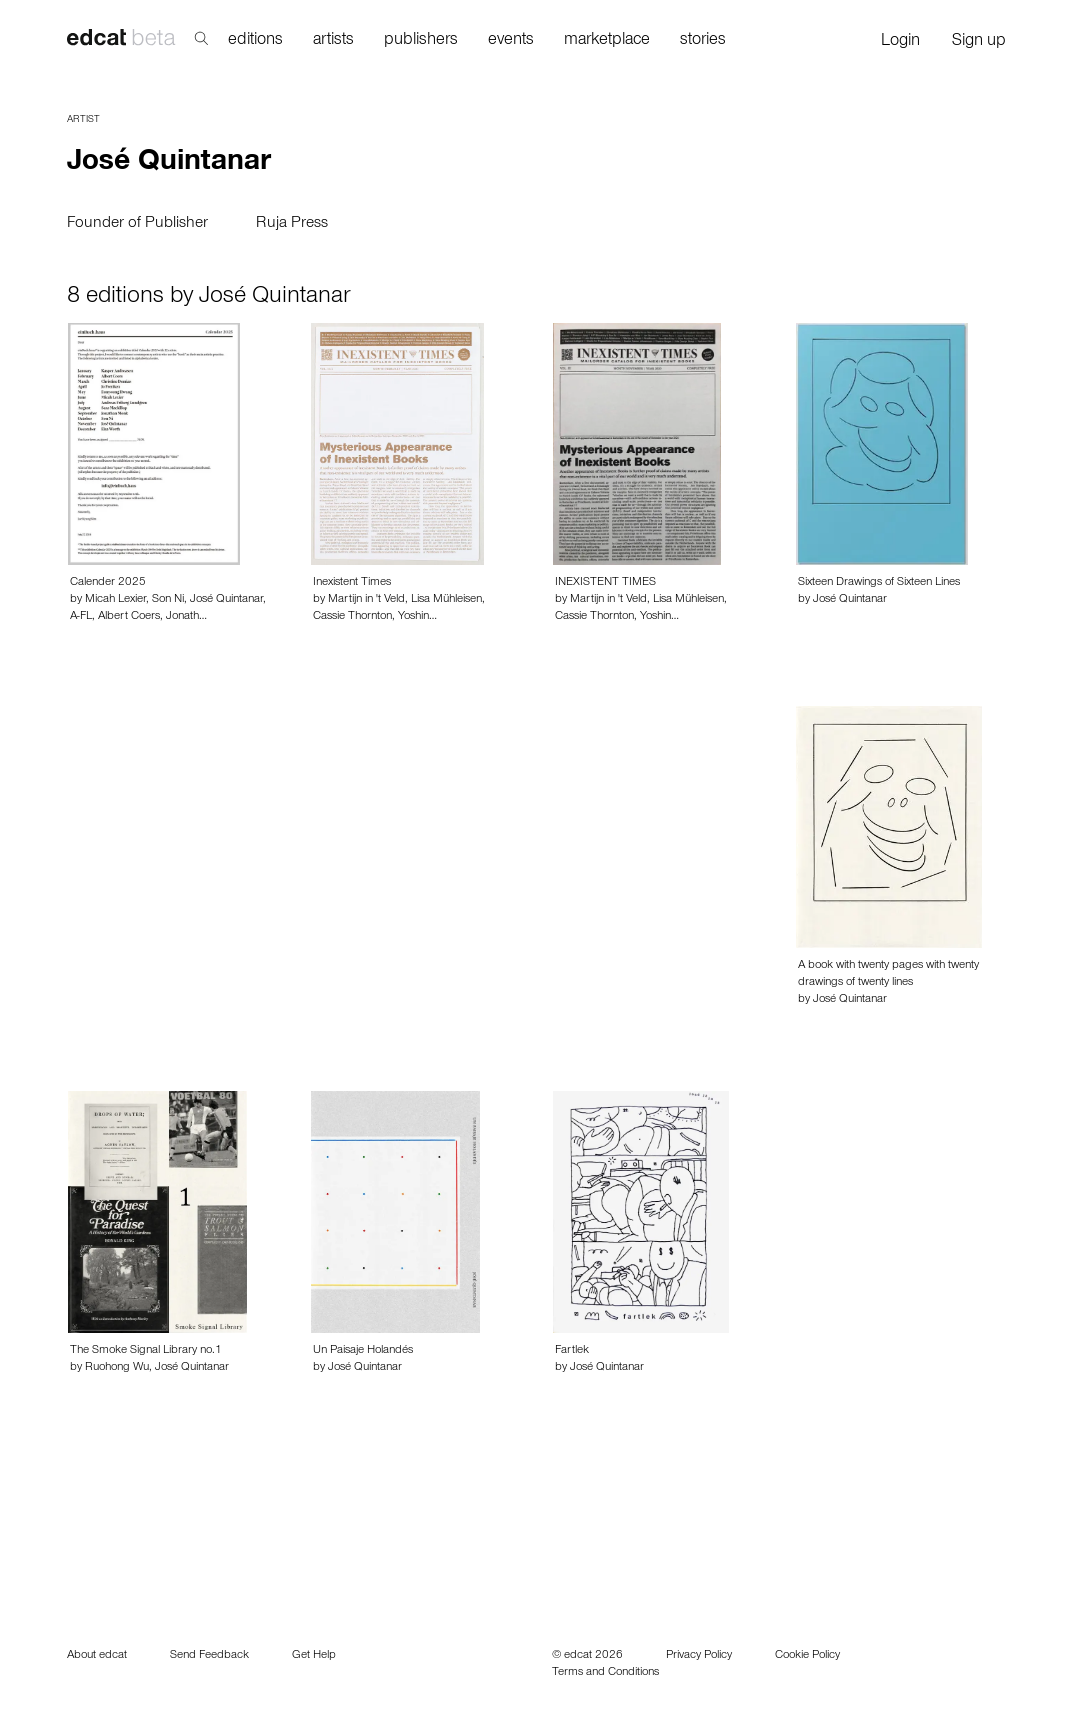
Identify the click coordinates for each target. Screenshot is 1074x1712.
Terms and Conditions (605, 1673)
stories (703, 41)
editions (255, 41)
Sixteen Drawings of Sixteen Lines (879, 583)
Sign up (979, 42)
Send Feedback (209, 1656)
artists (333, 41)
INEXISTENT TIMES (605, 583)
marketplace (607, 41)
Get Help (314, 1656)
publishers (421, 41)
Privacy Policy (699, 1656)
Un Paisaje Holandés (363, 1351)
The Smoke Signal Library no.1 (146, 1351)
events (511, 41)
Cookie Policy (807, 1656)
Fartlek (572, 1351)
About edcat (97, 1656)
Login (900, 42)
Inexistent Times (352, 583)
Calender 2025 (108, 583)
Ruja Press (292, 224)
